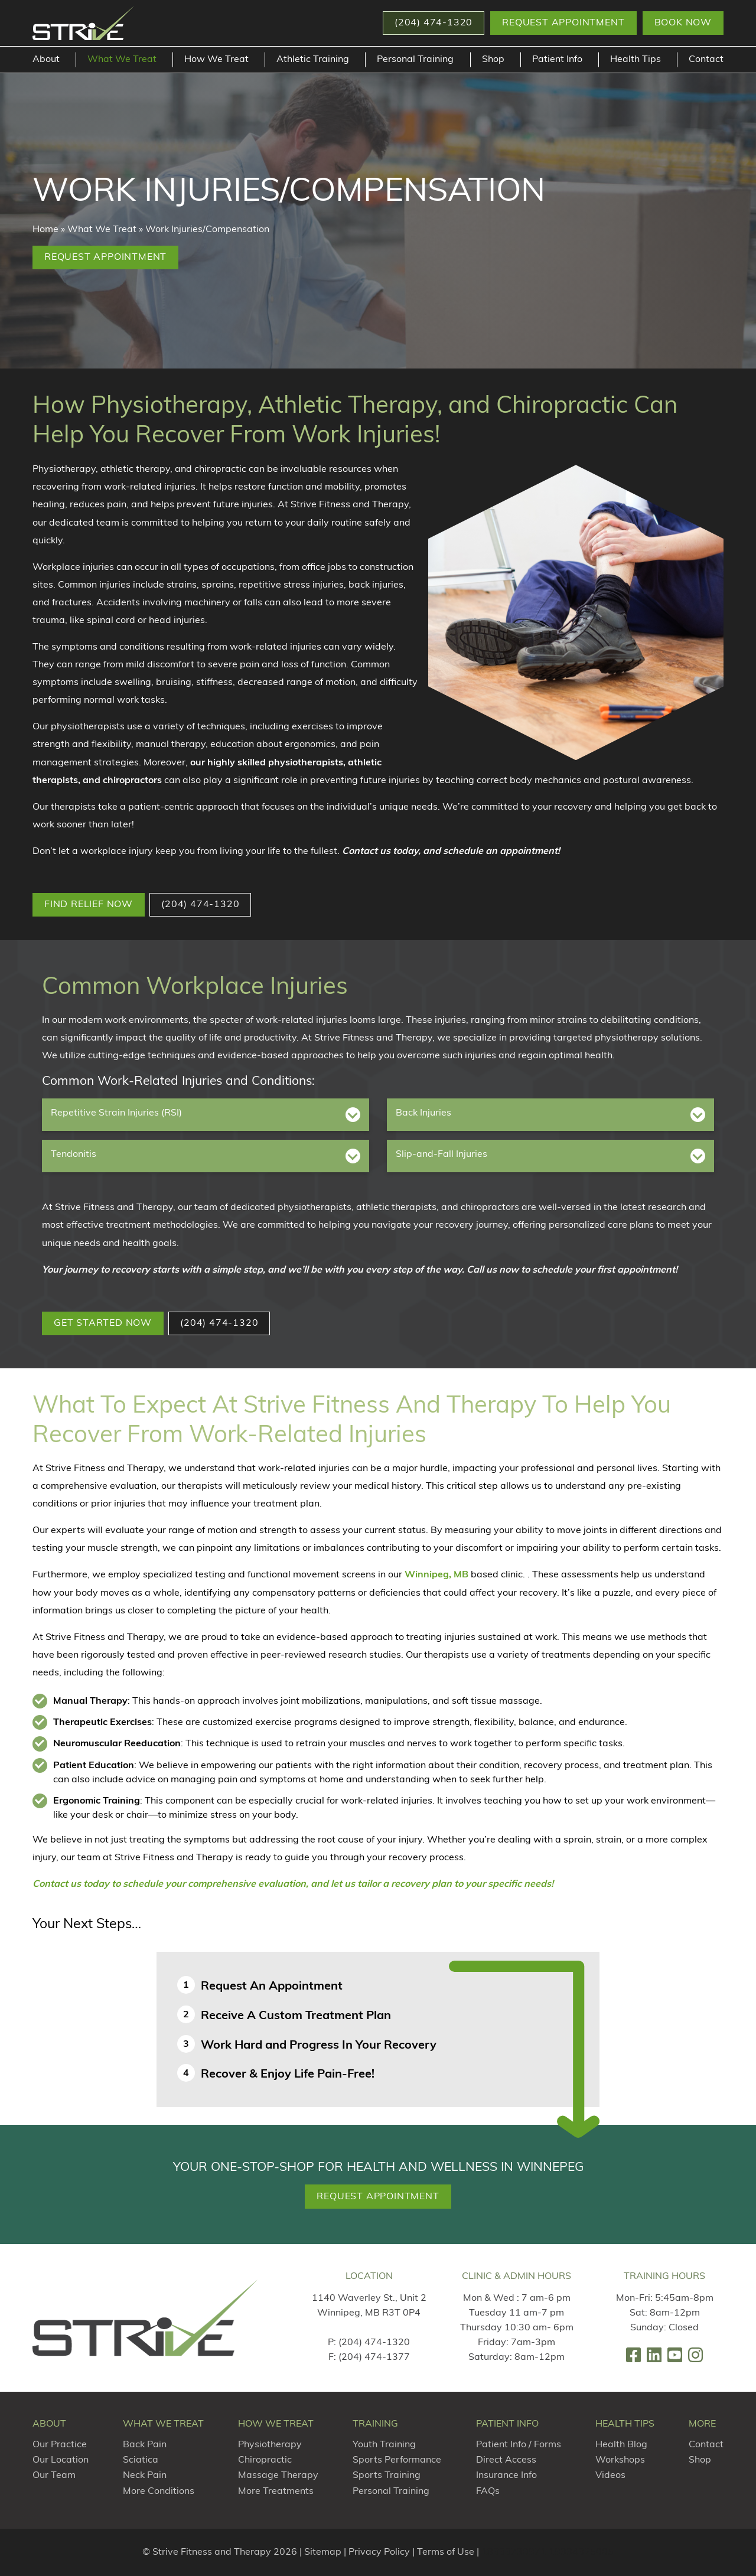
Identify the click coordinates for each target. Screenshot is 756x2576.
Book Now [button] (683, 23)
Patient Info (557, 59)
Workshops (620, 2460)
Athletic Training (312, 59)
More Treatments (276, 2491)
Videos (610, 2475)
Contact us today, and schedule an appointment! (451, 851)
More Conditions (158, 2491)
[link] (633, 2354)
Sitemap (322, 2552)
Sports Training (387, 2475)
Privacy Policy (379, 2552)
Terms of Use (445, 2552)
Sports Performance (397, 2460)
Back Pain (145, 2445)
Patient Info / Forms (518, 2445)
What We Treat (122, 59)
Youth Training (384, 2445)
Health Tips (635, 59)
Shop (493, 59)
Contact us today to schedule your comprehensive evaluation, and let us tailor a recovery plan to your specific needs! (292, 1884)
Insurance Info (506, 2475)
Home (45, 229)
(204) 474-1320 (200, 904)
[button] (433, 23)
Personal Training (415, 59)
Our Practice (59, 2445)
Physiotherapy (270, 2445)
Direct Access (506, 2460)
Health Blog (621, 2445)
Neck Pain (145, 2475)
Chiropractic (265, 2460)
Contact (706, 59)
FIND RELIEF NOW (88, 904)
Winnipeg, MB (436, 1575)
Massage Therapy (278, 2475)
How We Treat (216, 59)
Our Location (60, 2460)
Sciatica (140, 2460)
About (46, 59)
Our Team (54, 2475)
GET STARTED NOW (103, 1323)
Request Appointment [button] (563, 23)
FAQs (488, 2491)
